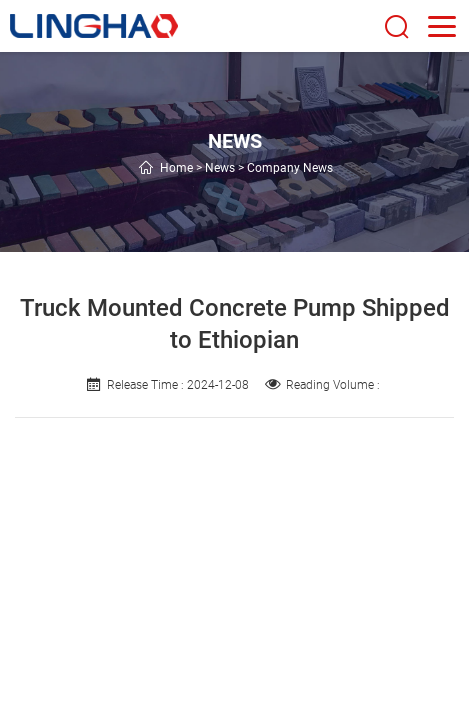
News (220, 168)
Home (176, 168)
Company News (290, 168)
